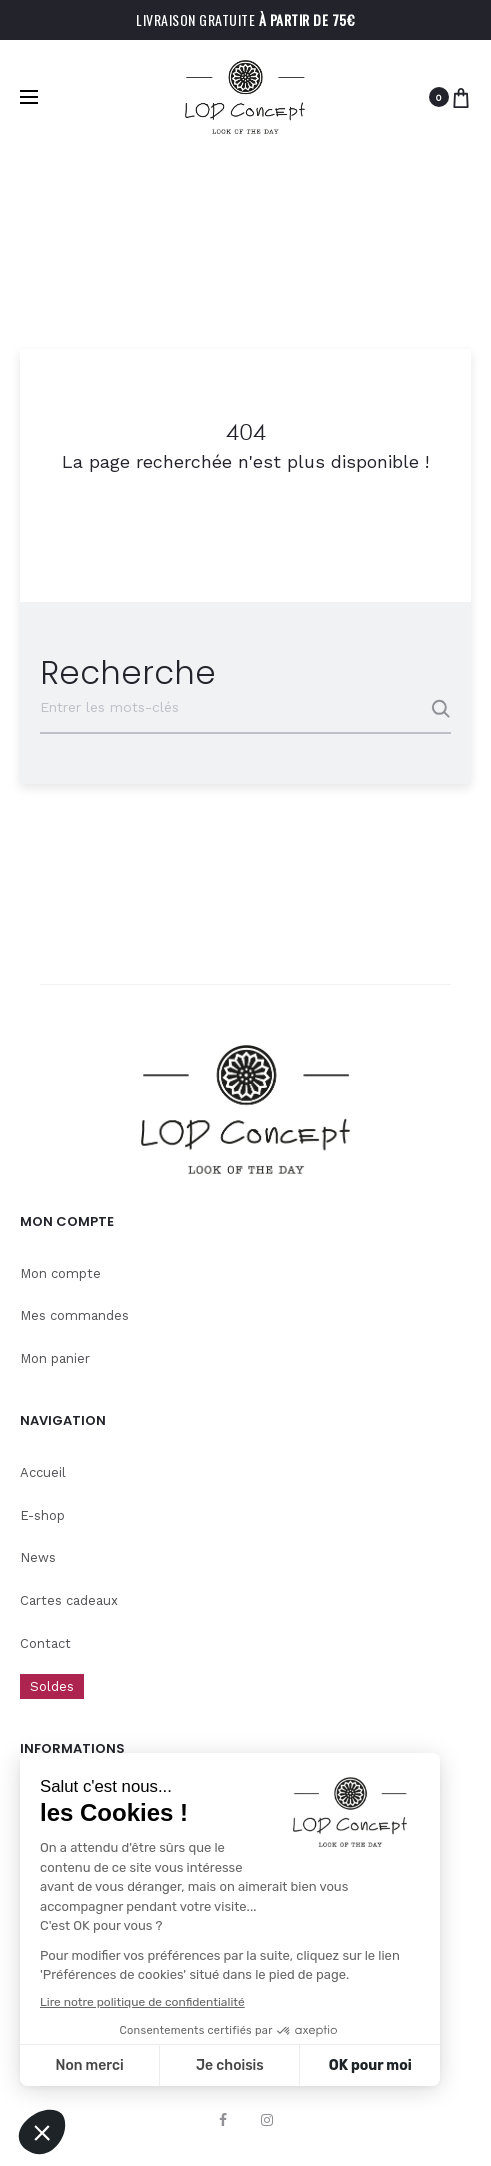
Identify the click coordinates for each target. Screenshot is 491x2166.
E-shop (42, 1515)
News (38, 1557)
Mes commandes (74, 1315)
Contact (45, 1643)
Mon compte (60, 1273)
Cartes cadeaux (69, 1600)
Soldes (52, 1686)
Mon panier (55, 1358)
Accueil (43, 1472)
